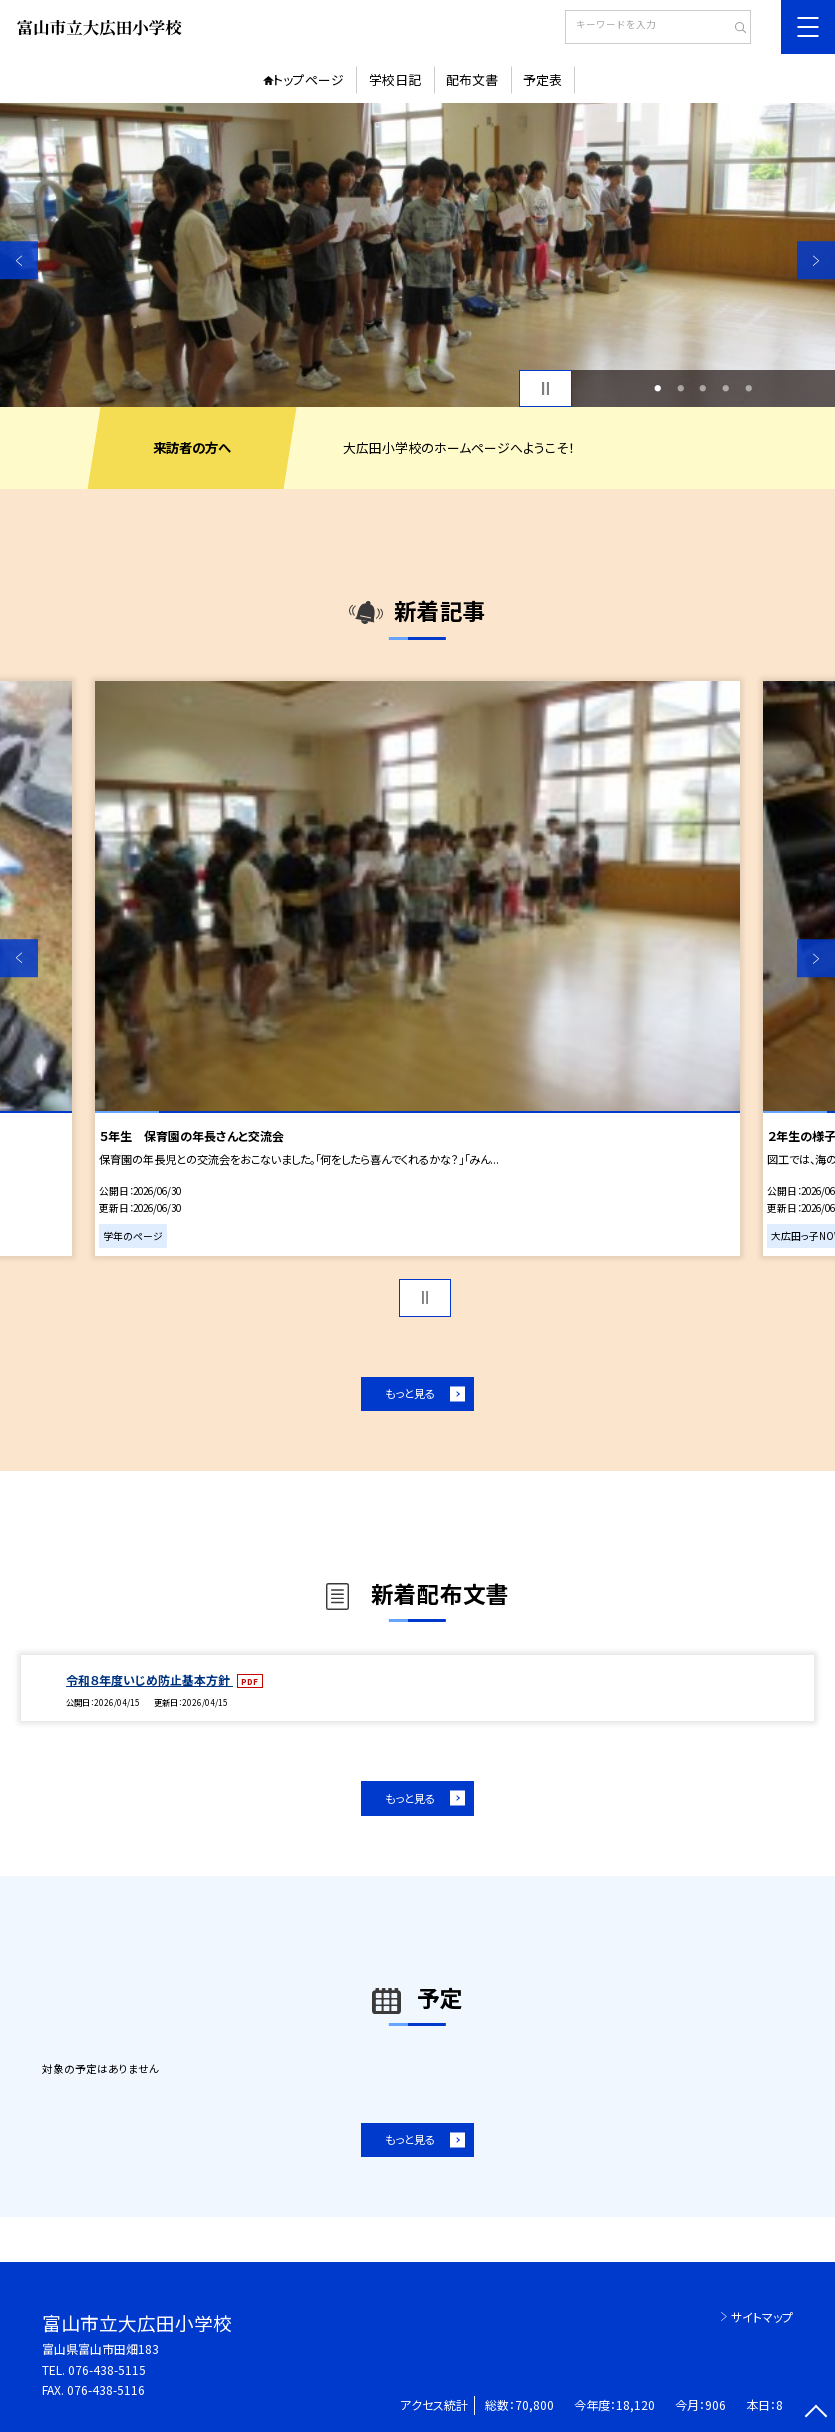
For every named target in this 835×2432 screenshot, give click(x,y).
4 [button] (726, 388)
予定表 (542, 79)
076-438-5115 (107, 2369)
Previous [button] (19, 261)
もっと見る (410, 1393)
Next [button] (816, 261)
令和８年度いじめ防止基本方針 (149, 1679)
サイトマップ (762, 2316)
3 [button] (703, 388)
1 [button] (658, 388)
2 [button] (680, 388)
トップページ (308, 79)
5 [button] (748, 388)
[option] (417, 255)
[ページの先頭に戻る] (816, 2413)
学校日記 (395, 79)
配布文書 (472, 79)
